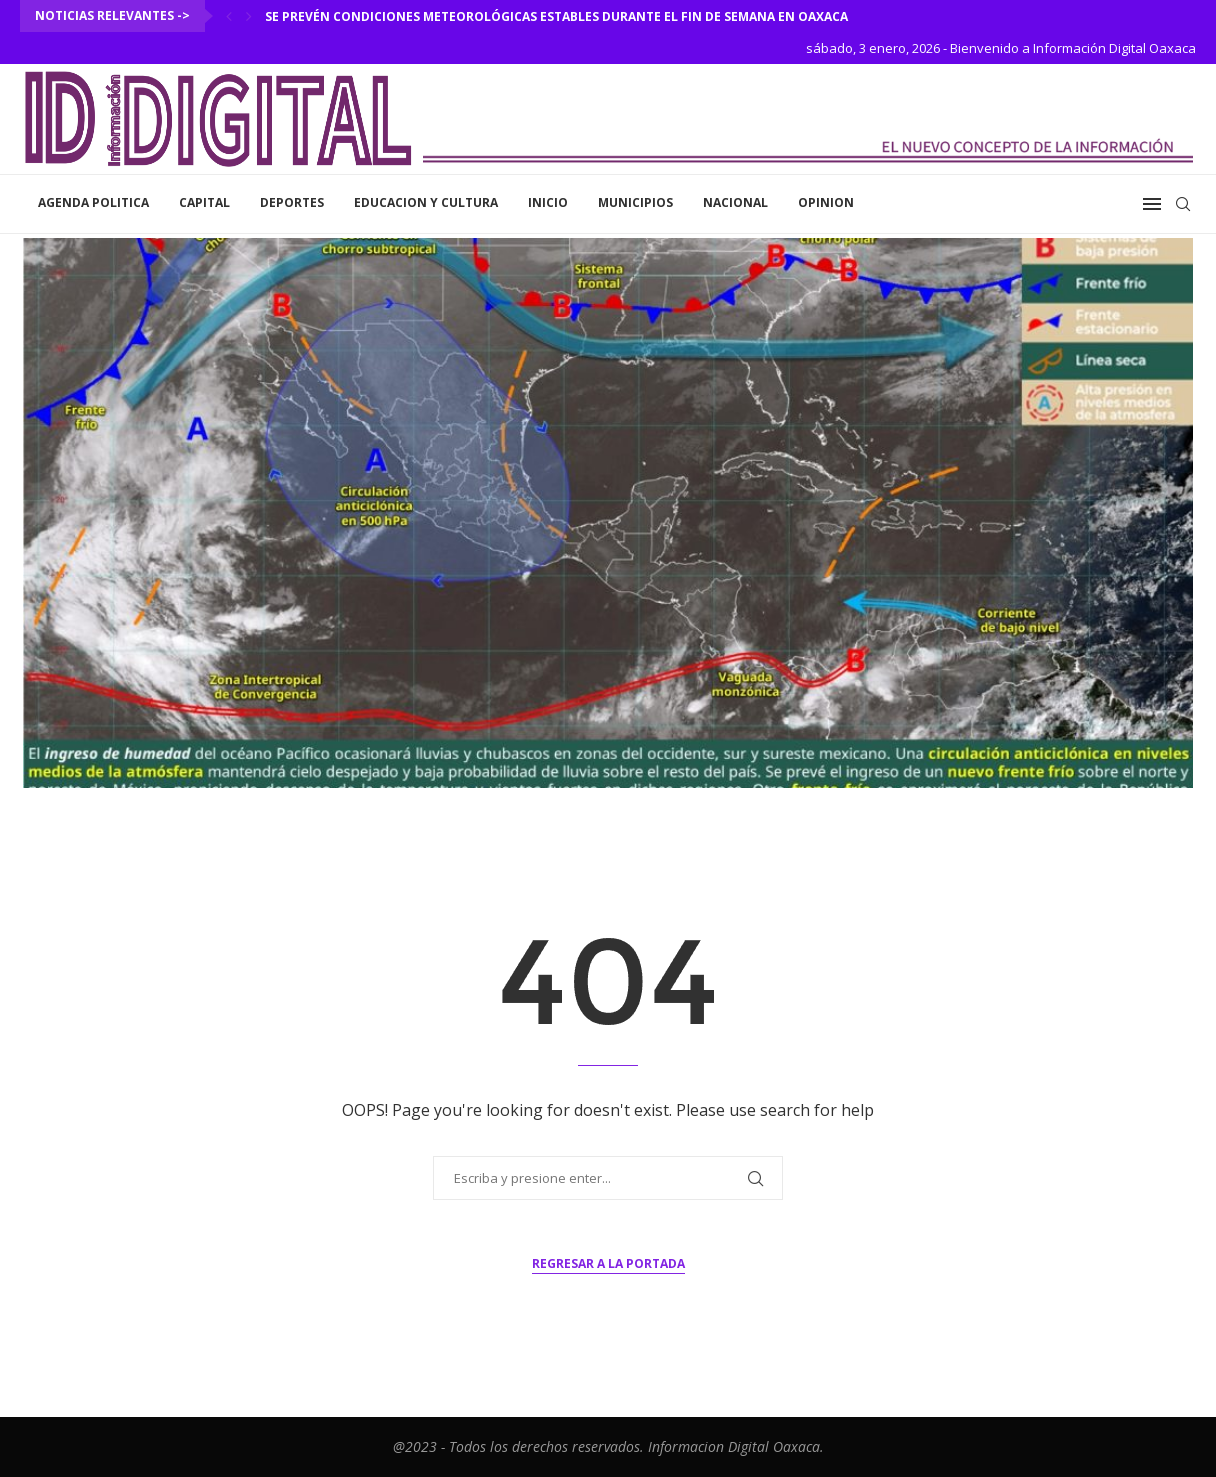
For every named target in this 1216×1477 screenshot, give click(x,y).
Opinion (826, 202)
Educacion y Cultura (426, 202)
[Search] (1183, 204)
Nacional (735, 202)
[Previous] (229, 16)
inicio (548, 202)
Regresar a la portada (608, 1263)
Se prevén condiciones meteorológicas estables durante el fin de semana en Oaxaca (556, 16)
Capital (204, 202)
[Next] (249, 16)
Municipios (635, 202)
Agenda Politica (93, 202)
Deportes (292, 202)
